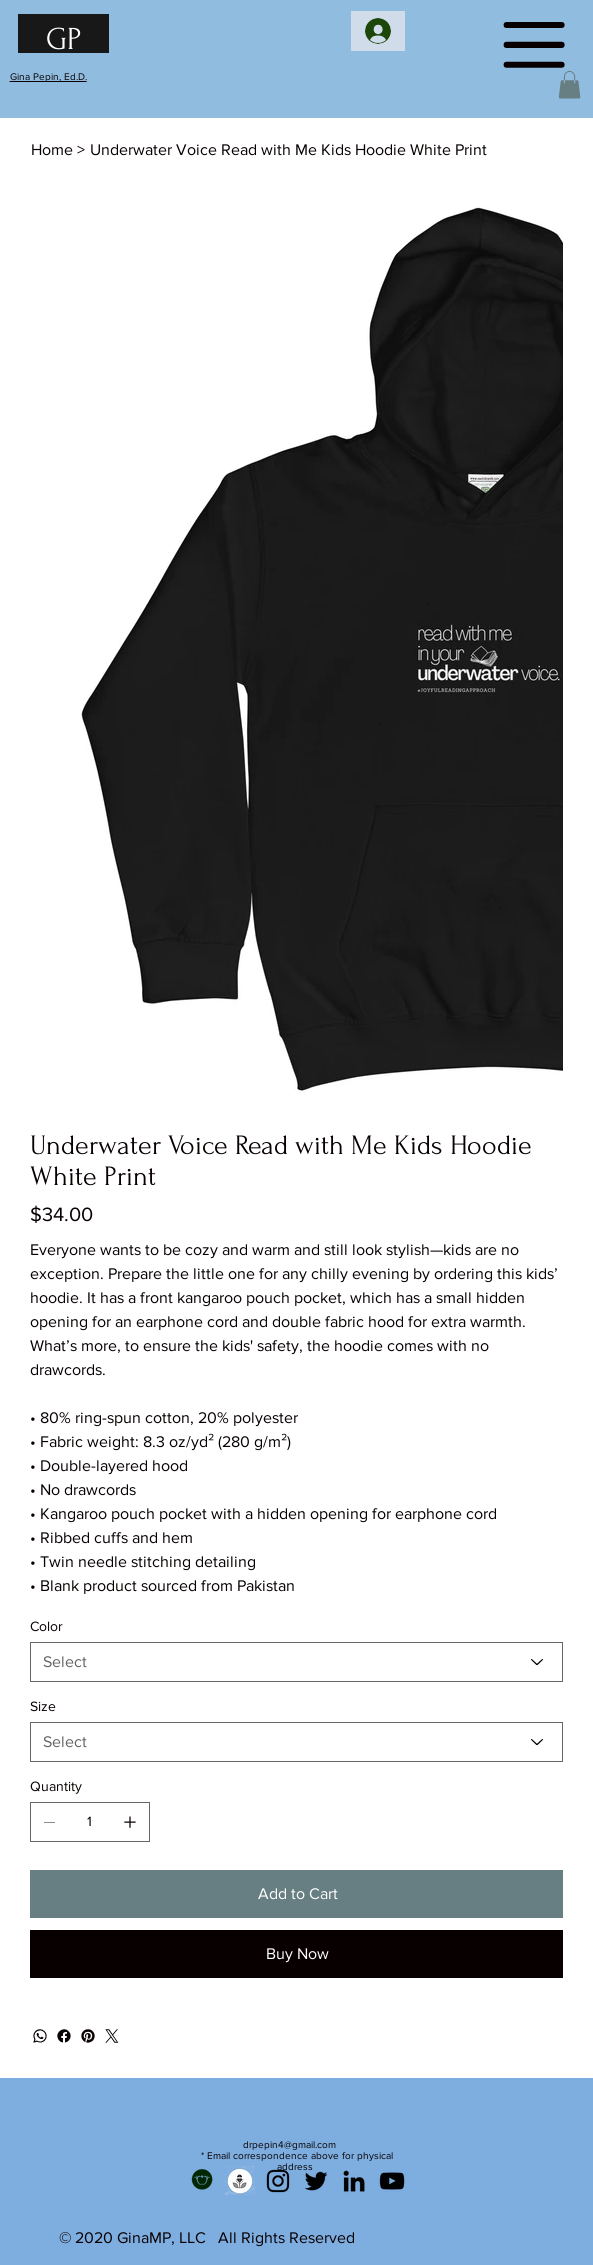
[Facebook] (64, 2036)
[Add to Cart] (297, 1894)
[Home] (52, 150)
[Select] (297, 1662)
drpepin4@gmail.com (289, 2144)
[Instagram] (278, 2181)
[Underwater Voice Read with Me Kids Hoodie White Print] (288, 150)
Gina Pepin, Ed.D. (48, 76)
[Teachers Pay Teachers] (202, 2181)
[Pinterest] (88, 2036)
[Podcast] (240, 2181)
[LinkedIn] (354, 2181)
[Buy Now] (297, 1954)
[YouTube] (392, 2181)
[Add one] (130, 1822)
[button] (569, 84)
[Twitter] (112, 2036)
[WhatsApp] (40, 2036)
